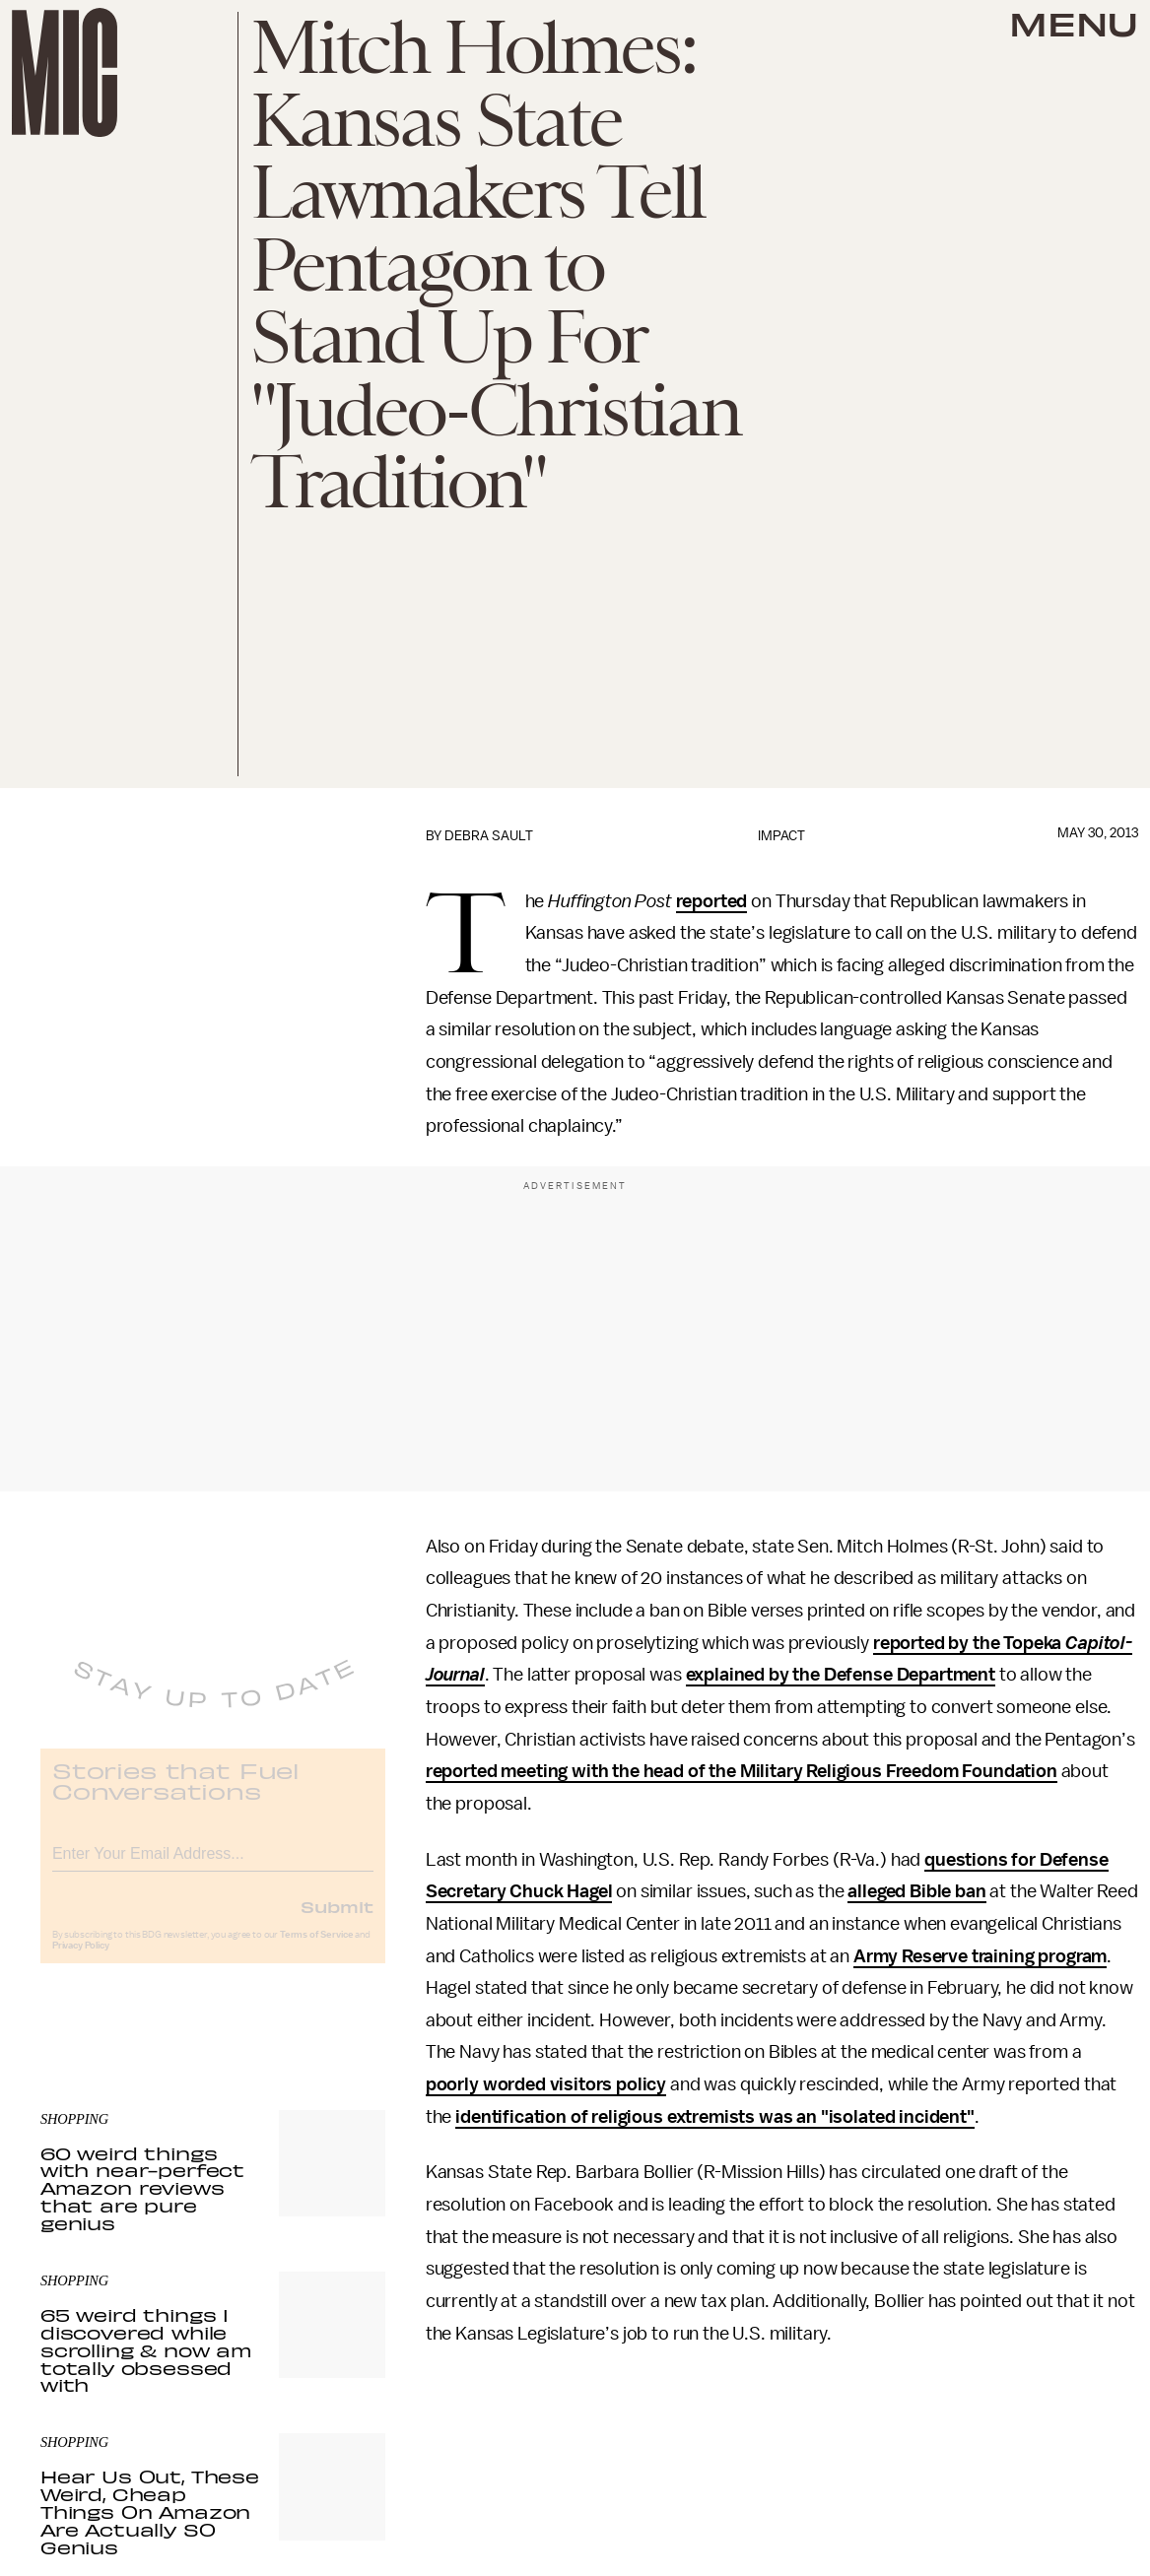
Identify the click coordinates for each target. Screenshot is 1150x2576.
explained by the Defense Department (840, 1674)
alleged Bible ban (916, 1891)
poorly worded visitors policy (546, 2084)
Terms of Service (316, 1949)
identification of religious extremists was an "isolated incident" (715, 2117)
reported (712, 901)
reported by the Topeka (969, 1643)
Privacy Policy (80, 1960)
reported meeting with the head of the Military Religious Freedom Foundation (741, 1771)
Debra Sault (488, 835)
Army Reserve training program (980, 1956)
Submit (337, 1921)
